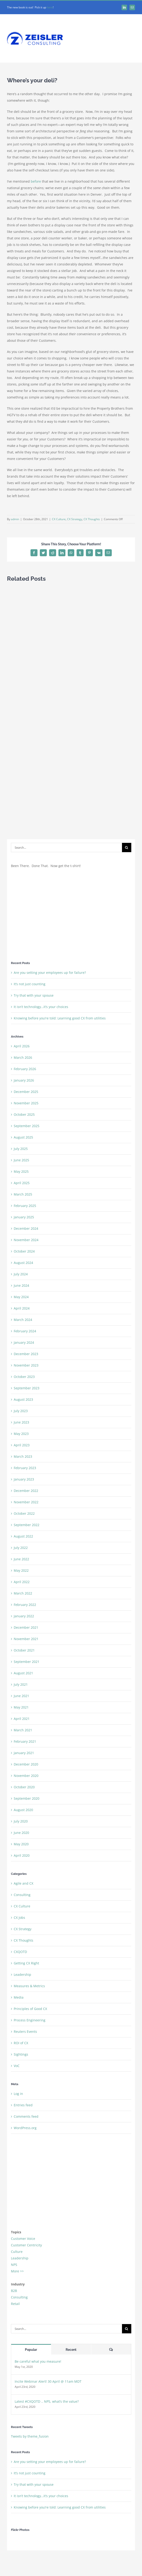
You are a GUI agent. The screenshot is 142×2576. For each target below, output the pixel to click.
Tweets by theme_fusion (30, 2436)
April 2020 (22, 1855)
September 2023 (26, 1388)
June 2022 (21, 1559)
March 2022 (23, 1593)
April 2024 (22, 1308)
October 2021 (24, 1650)
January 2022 (24, 1616)
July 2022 (21, 1547)
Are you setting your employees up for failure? (50, 972)
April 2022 (22, 1582)
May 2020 (21, 1844)
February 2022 (25, 1604)
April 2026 (22, 1046)
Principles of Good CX (30, 2009)
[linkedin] (124, 7)
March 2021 (23, 1730)
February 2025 (25, 1205)
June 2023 (21, 1422)
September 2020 (26, 1798)
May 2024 (21, 1297)
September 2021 (26, 1661)
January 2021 (24, 1753)
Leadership (22, 1974)
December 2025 (26, 1091)
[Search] (126, 847)
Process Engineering (29, 2020)
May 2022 (21, 1570)
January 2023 (24, 1479)
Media (19, 1997)
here (50, 7)
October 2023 (24, 1376)
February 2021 (25, 1741)
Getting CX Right (26, 1963)
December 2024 (26, 1228)
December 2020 (26, 1764)
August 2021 (23, 1673)
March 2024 (23, 1319)
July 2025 (21, 1148)
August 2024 (23, 1262)
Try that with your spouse (34, 995)
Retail (15, 2303)
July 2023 (21, 1411)
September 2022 (26, 1525)
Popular (31, 2350)
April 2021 (22, 1718)
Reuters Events (25, 2031)
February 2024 (25, 1331)
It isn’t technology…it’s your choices (41, 1007)
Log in (18, 2093)
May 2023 (21, 1433)
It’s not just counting (29, 984)
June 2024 (21, 1285)
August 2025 (23, 1137)
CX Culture (59, 519)
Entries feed (23, 2105)
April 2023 (22, 1445)
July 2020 (21, 1821)
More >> (17, 2271)
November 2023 (26, 1365)
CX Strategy (74, 519)
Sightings (21, 2054)
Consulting (22, 1895)
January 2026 (24, 1080)
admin (15, 519)
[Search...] (66, 847)
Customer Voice (23, 2238)
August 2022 (23, 1536)
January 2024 (24, 1342)
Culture (17, 2251)
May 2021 (21, 1707)
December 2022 (26, 1490)
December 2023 (26, 1354)
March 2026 (23, 1057)
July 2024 (21, 1274)
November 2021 (26, 1639)
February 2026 (25, 1069)
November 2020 (26, 1775)
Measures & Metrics (29, 1986)
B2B (14, 2290)
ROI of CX (21, 2043)
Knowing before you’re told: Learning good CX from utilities (60, 1018)
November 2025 (26, 1103)
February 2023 (25, 1468)
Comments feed (26, 2116)
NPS (14, 2264)
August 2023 (23, 1399)
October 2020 (24, 1787)
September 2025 (26, 1126)
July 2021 (21, 1684)
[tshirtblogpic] (51, 870)
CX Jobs (19, 1917)
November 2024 (26, 1240)
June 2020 (21, 1832)
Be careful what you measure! (38, 2361)
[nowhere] (71, 2146)
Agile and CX (23, 1883)
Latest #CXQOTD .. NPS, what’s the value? (47, 2401)
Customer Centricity (26, 2245)
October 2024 (24, 1251)
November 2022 (26, 1502)
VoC (17, 2065)
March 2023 (23, 1456)
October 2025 (24, 1114)
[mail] (132, 7)
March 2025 (23, 1194)
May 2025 (21, 1171)
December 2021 (26, 1627)
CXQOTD (20, 1952)
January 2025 (24, 1217)
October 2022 (24, 1513)
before (36, 181)
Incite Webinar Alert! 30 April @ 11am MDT (48, 2381)
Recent (71, 2350)
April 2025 (22, 1183)
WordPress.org (25, 2128)
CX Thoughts (92, 519)
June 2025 (21, 1160)
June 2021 (21, 1696)
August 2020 (23, 1810)
